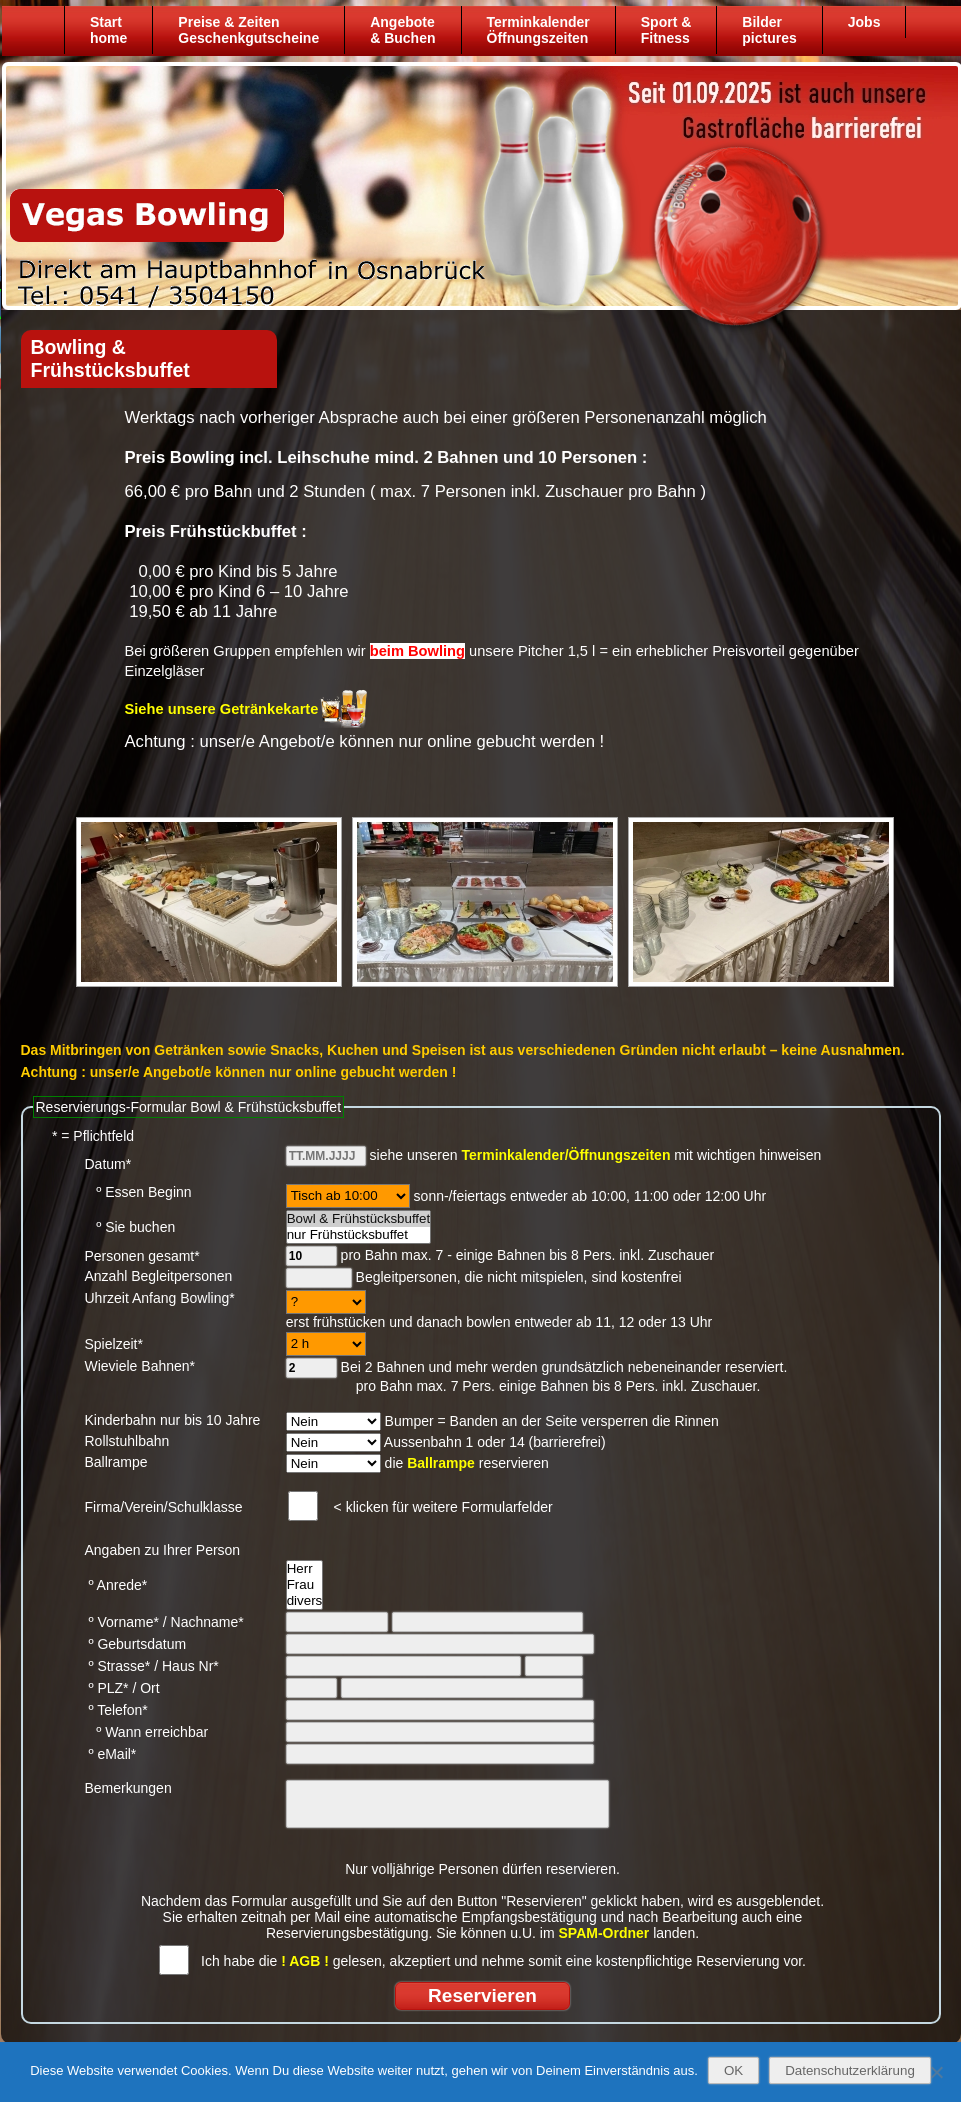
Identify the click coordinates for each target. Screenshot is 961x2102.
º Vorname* (122, 1622)
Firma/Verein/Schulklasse (164, 1507)
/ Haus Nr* (186, 1666)
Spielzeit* (114, 1344)
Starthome (108, 30)
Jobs (863, 22)
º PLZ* (107, 1688)
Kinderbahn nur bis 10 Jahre (173, 1420)
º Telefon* (116, 1710)
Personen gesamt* (142, 1256)
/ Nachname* (203, 1622)
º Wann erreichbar (147, 1732)
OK (733, 2070)
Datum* (108, 1164)
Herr (305, 1569)
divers (305, 1601)
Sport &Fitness (665, 30)
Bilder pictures (769, 30)
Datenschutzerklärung (850, 2070)
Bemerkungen (128, 1788)
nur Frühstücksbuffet (358, 1235)
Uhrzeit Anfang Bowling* (160, 1298)
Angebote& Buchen (402, 30)
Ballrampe (116, 1462)
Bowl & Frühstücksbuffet (358, 1219)
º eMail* (111, 1754)
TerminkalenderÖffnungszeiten (537, 30)
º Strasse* (118, 1666)
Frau (305, 1585)
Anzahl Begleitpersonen (159, 1276)
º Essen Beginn (138, 1192)
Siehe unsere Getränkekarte (222, 709)
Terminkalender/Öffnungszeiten (565, 1155)
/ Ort (145, 1688)
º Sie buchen (130, 1227)
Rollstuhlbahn (127, 1441)
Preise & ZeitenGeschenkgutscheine (248, 30)
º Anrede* (116, 1585)
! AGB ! (305, 1961)
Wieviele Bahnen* (140, 1366)
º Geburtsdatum (136, 1644)
